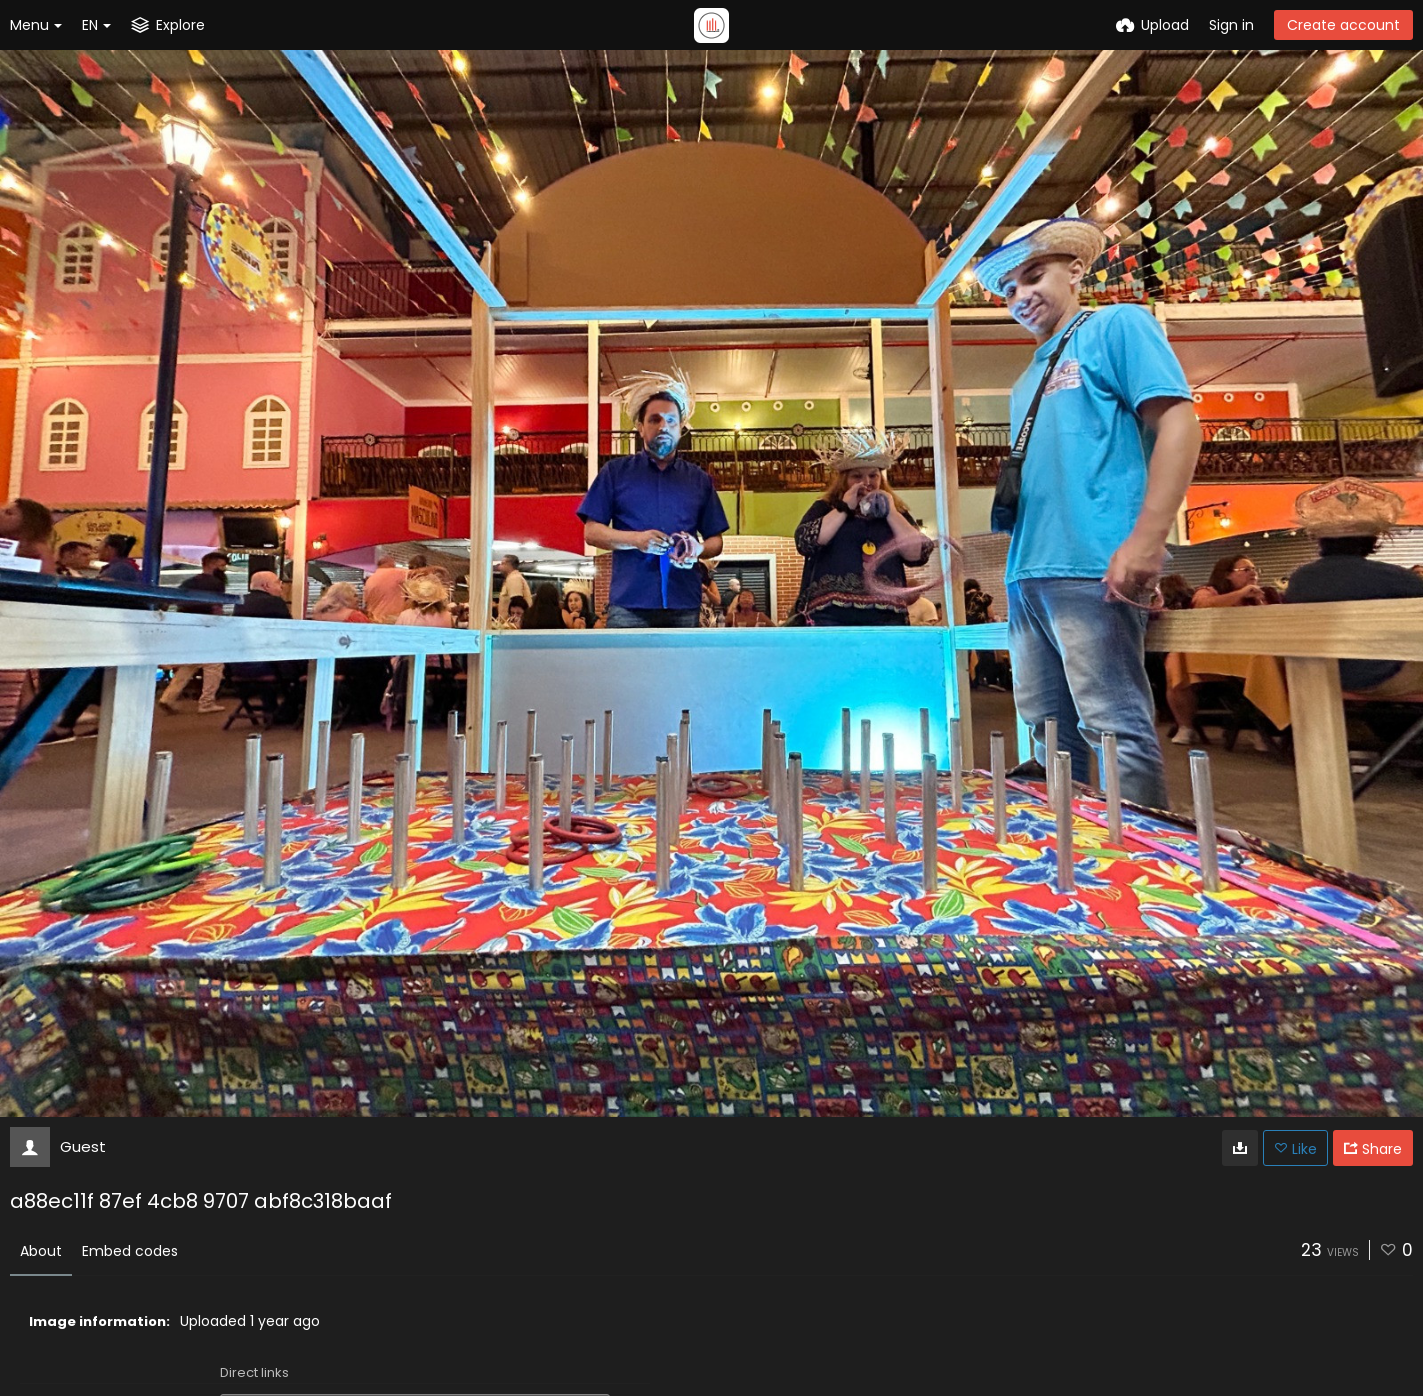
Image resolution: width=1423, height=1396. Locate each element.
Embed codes (130, 1251)
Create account (1343, 25)
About (41, 1251)
